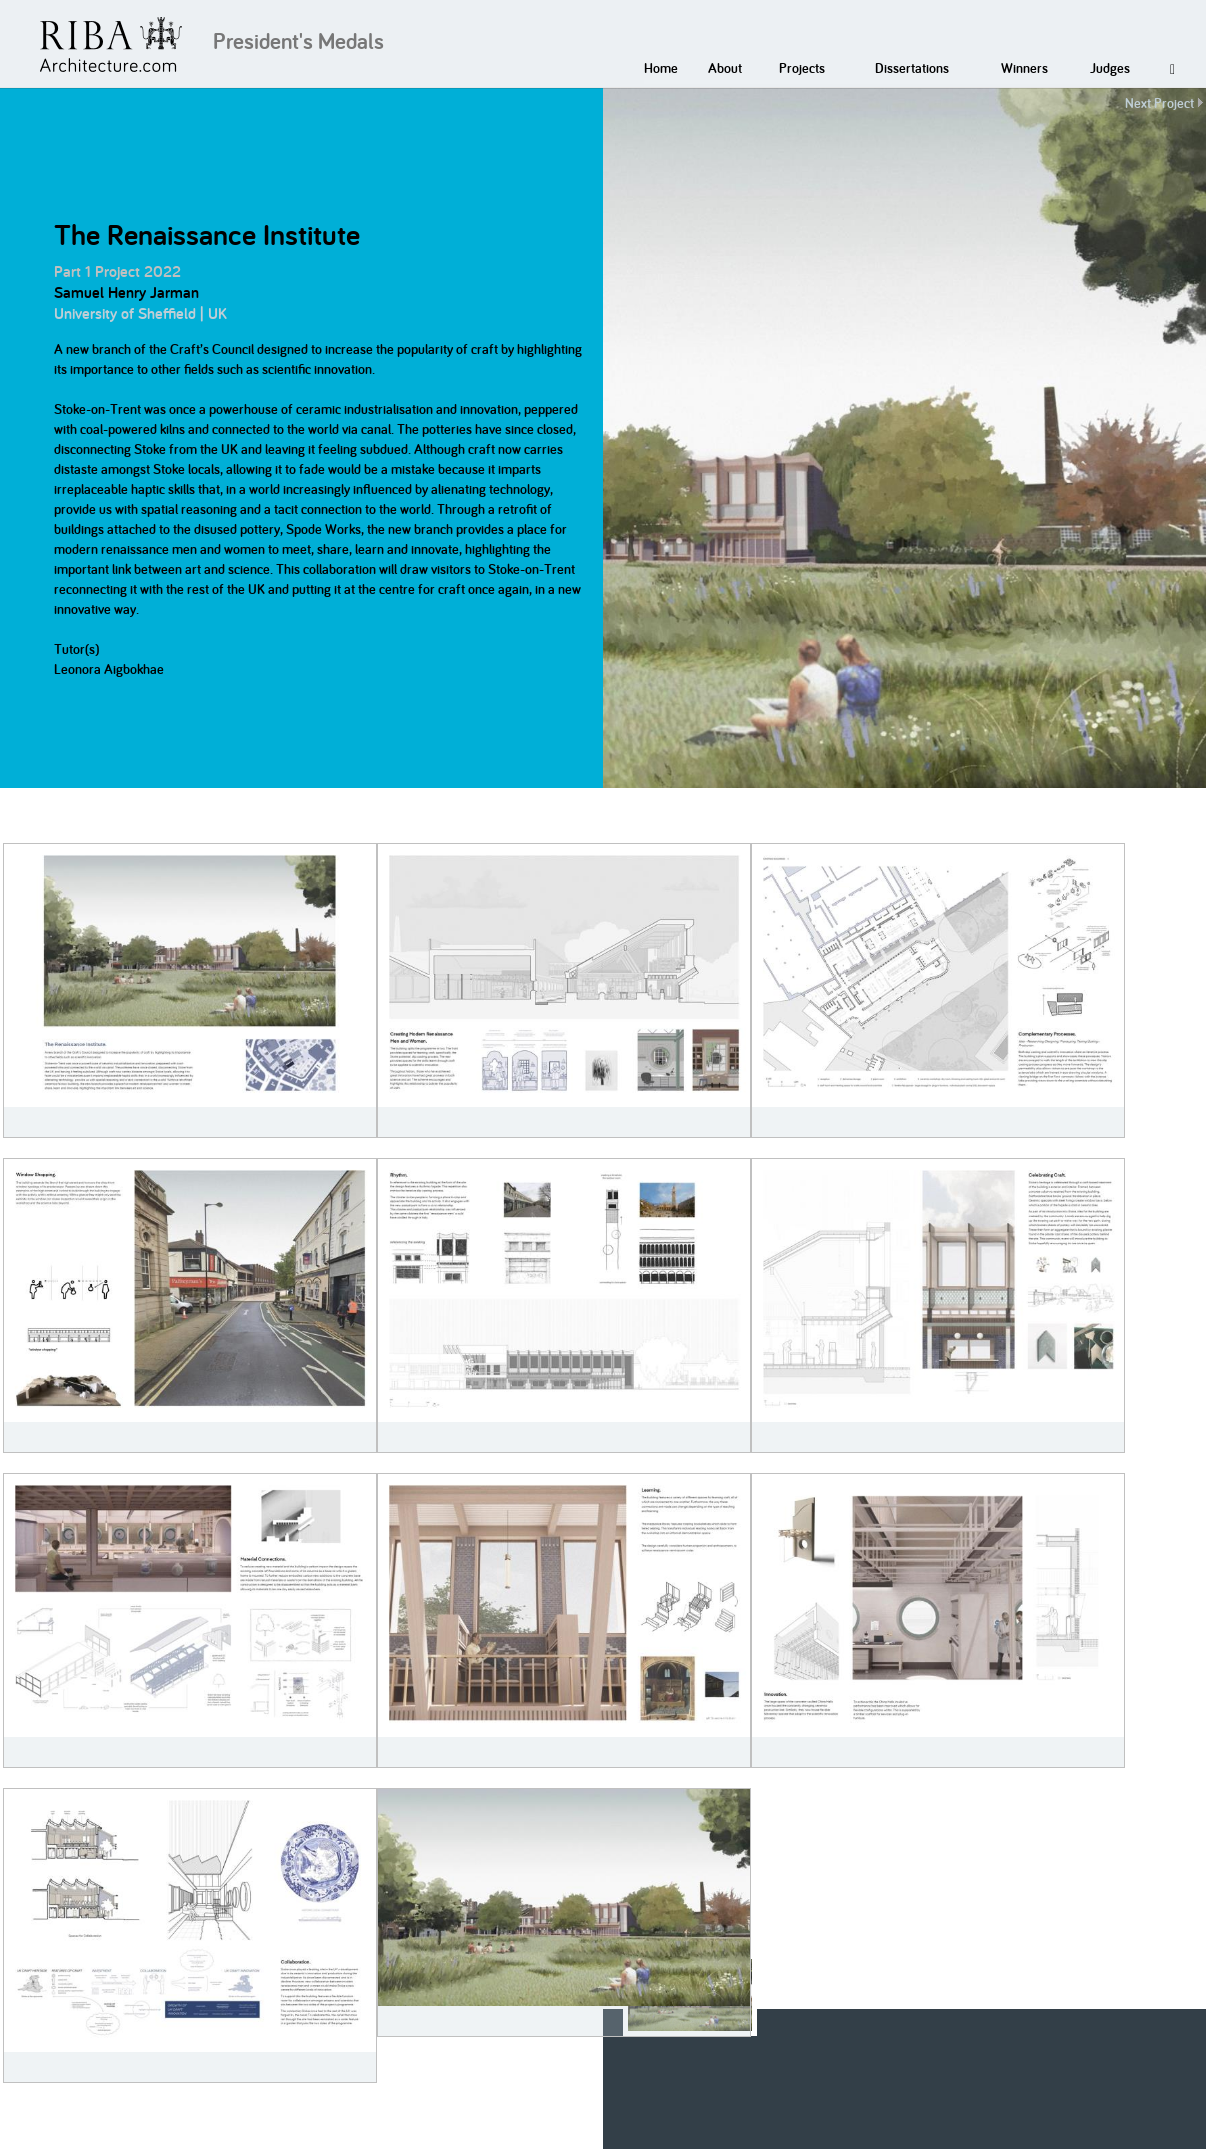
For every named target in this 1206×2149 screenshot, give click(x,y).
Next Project (1159, 103)
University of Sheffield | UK (140, 313)
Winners (1024, 68)
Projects (802, 68)
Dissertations (912, 68)
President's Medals (298, 41)
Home (661, 68)
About (725, 68)
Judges (1110, 68)
